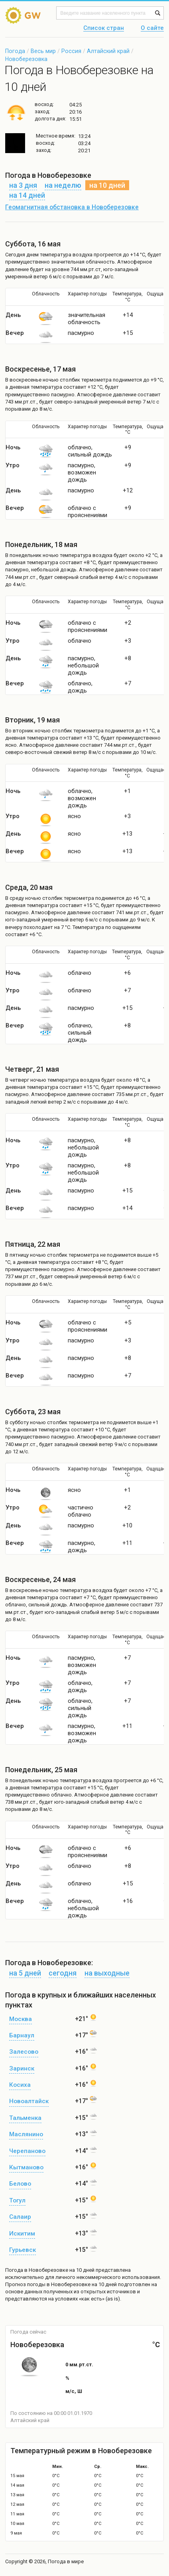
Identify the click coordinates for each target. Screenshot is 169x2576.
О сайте (152, 28)
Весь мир (43, 51)
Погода (15, 51)
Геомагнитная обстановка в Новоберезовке (72, 207)
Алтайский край (108, 51)
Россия (71, 51)
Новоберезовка (26, 59)
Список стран (103, 28)
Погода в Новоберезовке (36, 2270)
